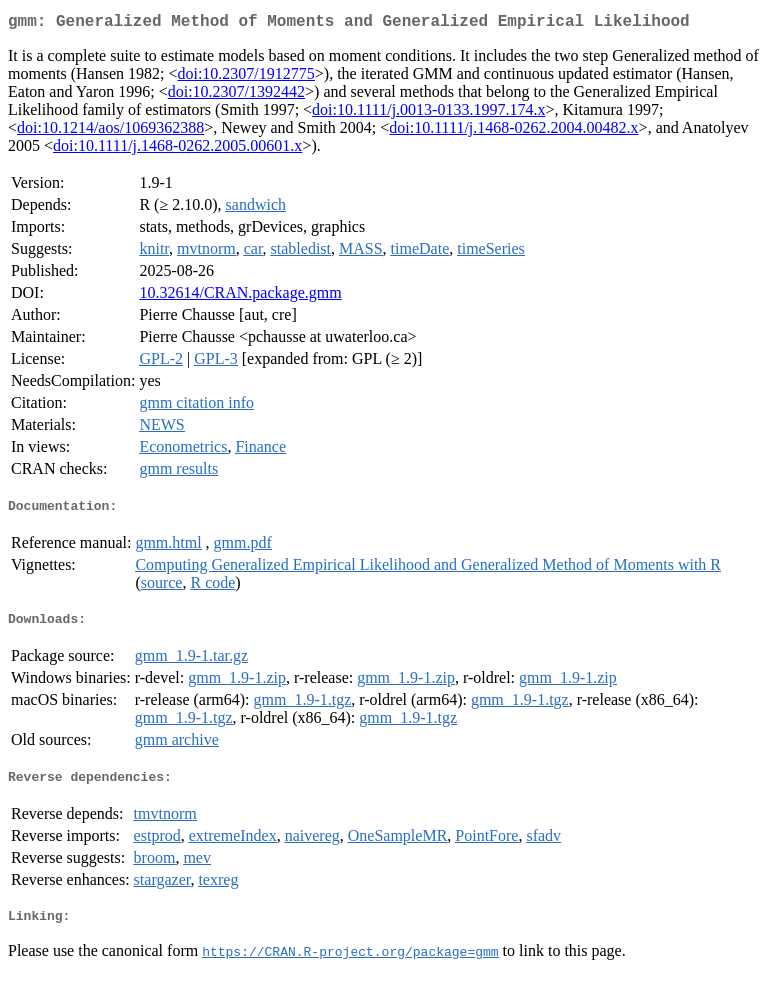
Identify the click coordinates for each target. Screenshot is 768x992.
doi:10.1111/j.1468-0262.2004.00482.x (513, 131)
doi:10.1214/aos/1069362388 (110, 131)
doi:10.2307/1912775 (245, 77)
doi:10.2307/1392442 (236, 95)
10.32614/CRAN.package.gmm (240, 296)
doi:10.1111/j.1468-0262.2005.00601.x (177, 149)
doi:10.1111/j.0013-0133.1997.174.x (428, 113)
